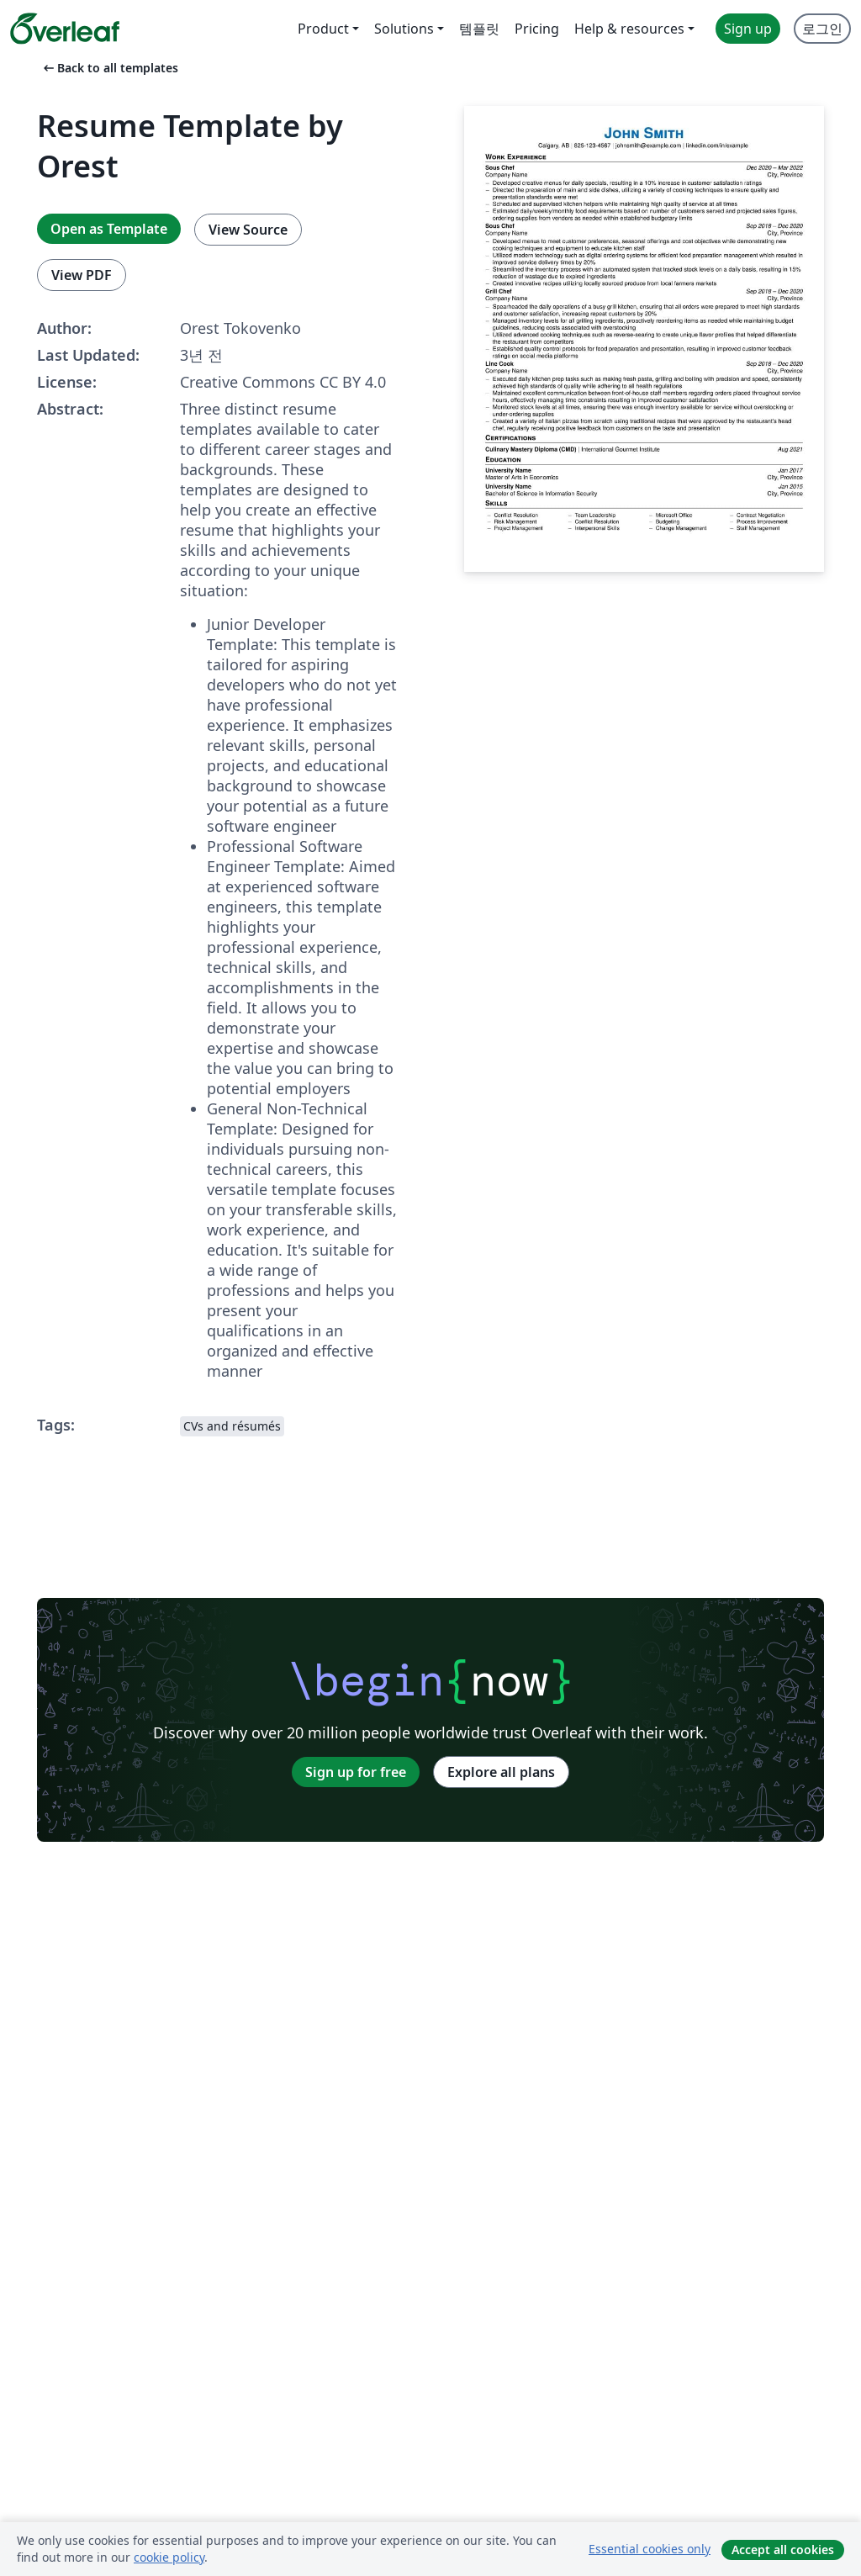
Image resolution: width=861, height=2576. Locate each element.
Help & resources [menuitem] (629, 28)
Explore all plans (501, 1772)
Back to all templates (109, 68)
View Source (248, 229)
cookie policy (169, 2557)
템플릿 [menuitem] (479, 28)
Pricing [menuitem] (537, 28)
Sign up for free (355, 1772)
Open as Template (108, 229)
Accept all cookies (783, 2549)
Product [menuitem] (323, 28)
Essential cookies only (649, 2549)
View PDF (81, 275)
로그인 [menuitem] (822, 28)
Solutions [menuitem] (404, 28)
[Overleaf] (64, 28)
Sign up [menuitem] (748, 28)
